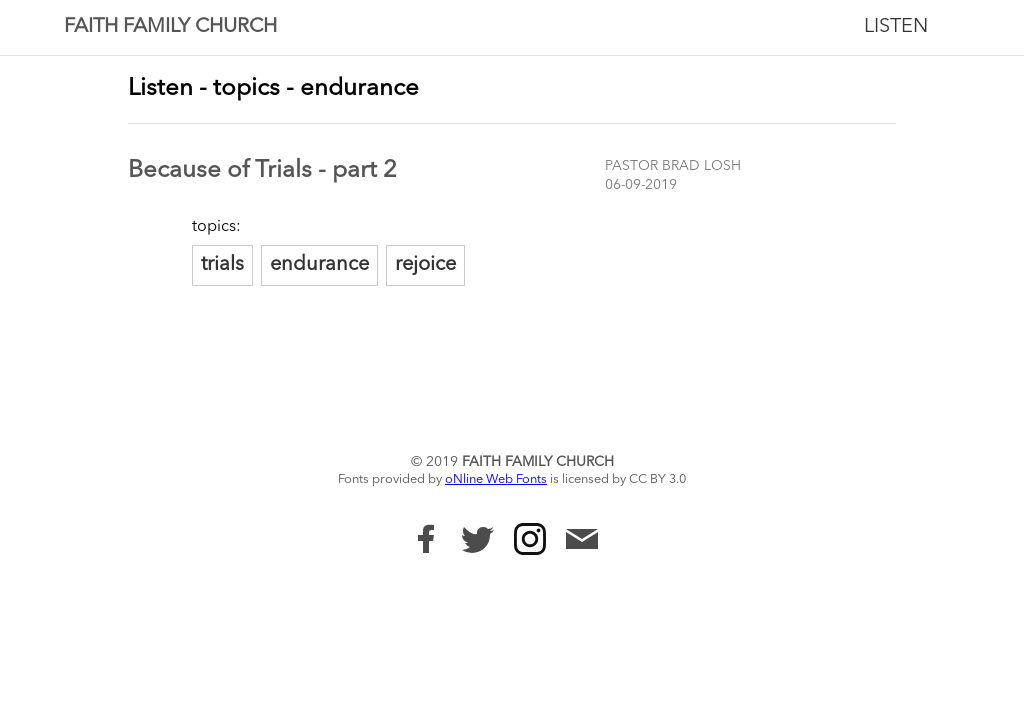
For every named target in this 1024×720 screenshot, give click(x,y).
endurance (319, 265)
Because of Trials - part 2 (262, 171)
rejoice (425, 265)
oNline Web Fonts (496, 479)
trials (222, 265)
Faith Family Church (170, 27)
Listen (896, 27)
